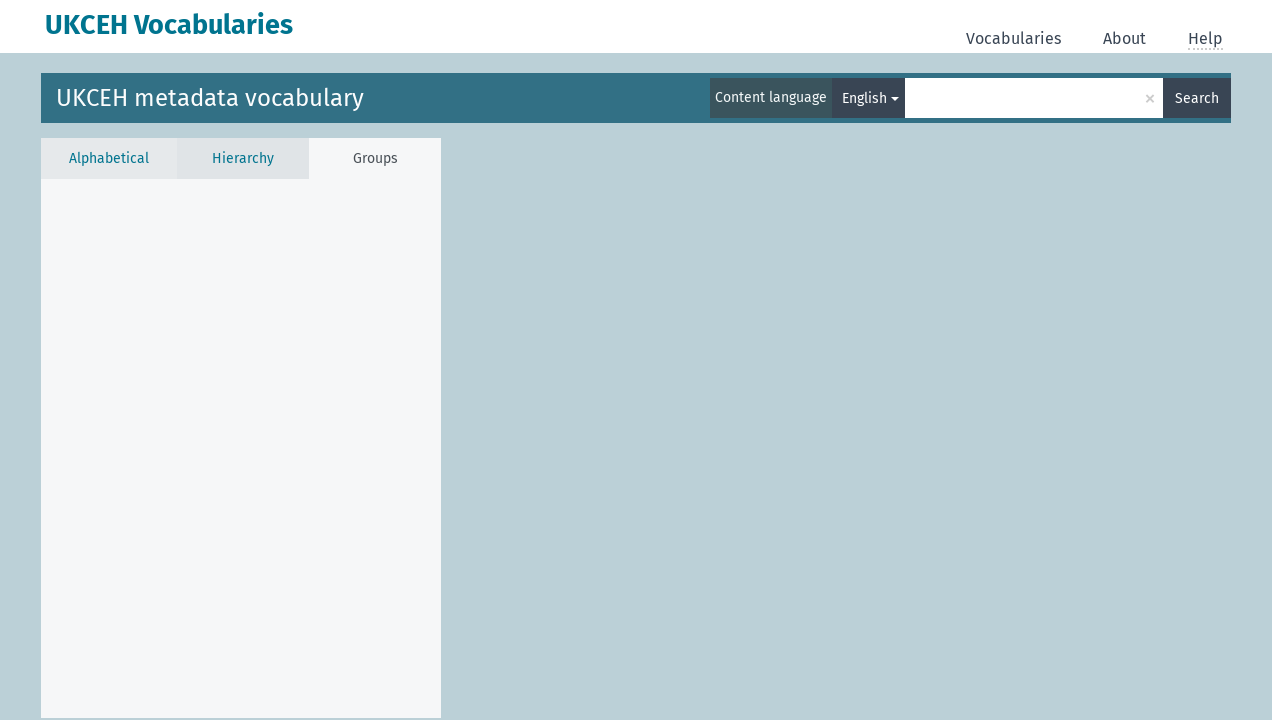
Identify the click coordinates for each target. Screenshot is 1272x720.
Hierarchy (243, 158)
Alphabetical (109, 158)
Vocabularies (1013, 38)
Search (1197, 98)
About (1124, 38)
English (864, 98)
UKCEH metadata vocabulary (210, 98)
